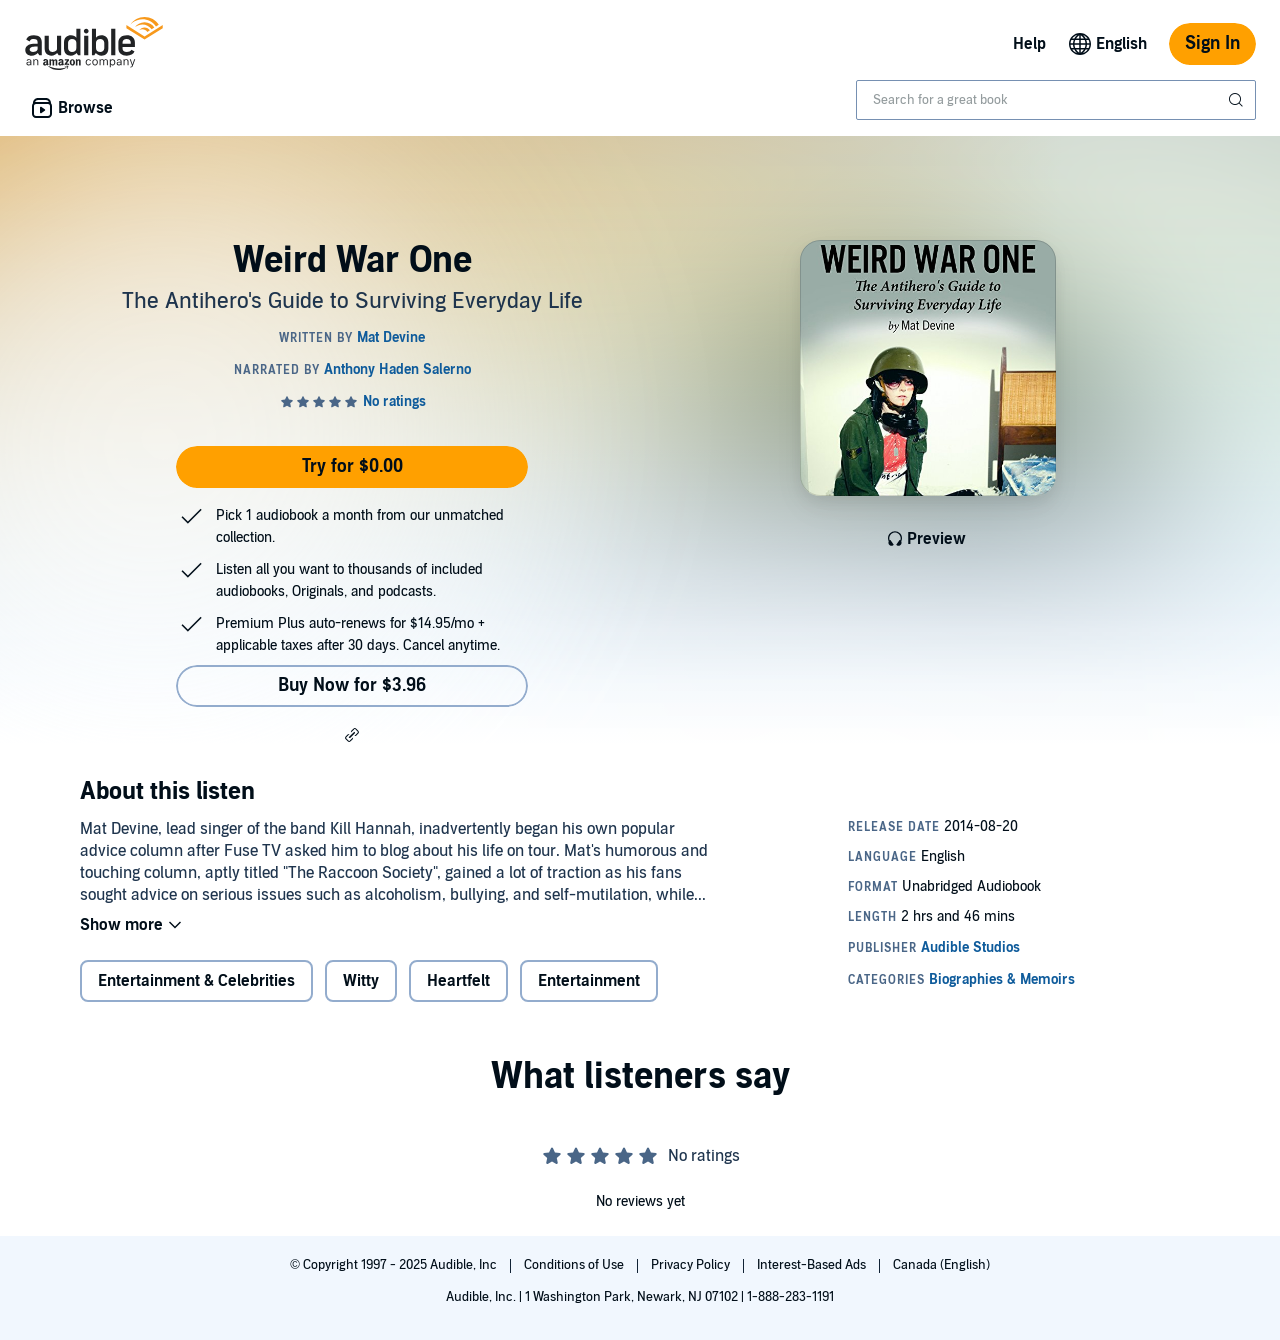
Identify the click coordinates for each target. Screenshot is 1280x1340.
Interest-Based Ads (813, 1265)
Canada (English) (941, 1265)
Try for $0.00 (352, 466)
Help (1029, 44)
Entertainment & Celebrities (196, 981)
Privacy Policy (692, 1265)
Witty (361, 981)
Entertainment (589, 981)
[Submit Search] (1238, 100)
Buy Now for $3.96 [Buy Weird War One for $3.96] (352, 685)
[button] (352, 734)
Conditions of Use (575, 1265)
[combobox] (1056, 100)
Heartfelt (458, 981)
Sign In (1212, 43)
